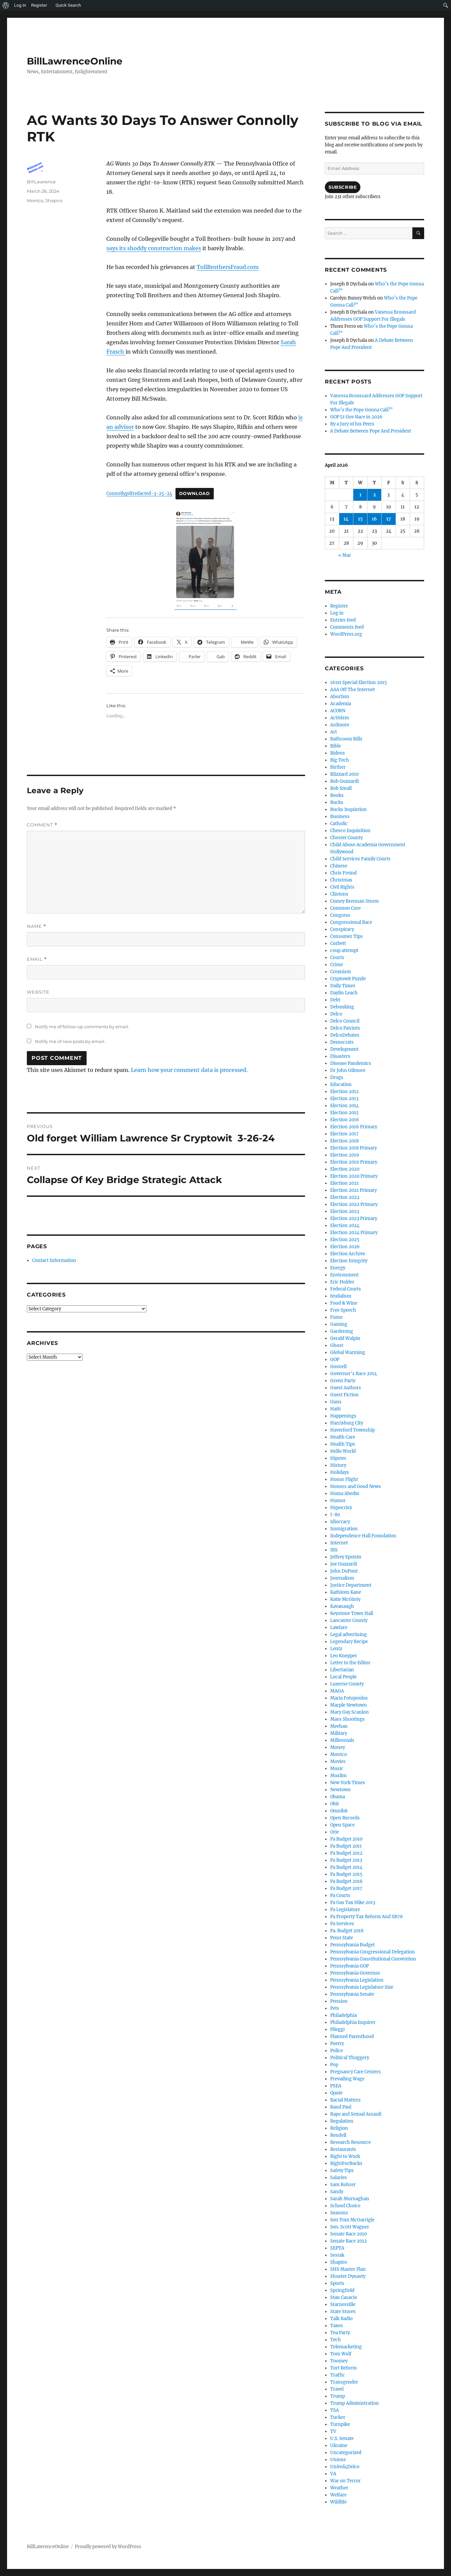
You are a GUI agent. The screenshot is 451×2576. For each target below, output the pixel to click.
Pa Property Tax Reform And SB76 (366, 1916)
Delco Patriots (345, 1028)
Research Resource (350, 2142)
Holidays (339, 1472)
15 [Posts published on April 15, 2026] (360, 519)
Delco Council (344, 1021)
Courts (337, 957)
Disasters (340, 1056)
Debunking (342, 1007)
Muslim (338, 1775)
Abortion (339, 696)
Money (337, 1747)
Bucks (336, 802)
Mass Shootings (347, 1719)
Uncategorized (345, 2452)
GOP (334, 1359)
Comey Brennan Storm (354, 901)
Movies (338, 1761)
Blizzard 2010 (344, 774)
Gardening (341, 1331)
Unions (338, 2459)
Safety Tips (342, 2170)
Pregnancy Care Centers (355, 2072)
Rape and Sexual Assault (356, 2114)
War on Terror (345, 2481)
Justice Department (350, 1585)
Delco (336, 1014)
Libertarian (342, 1670)
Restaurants (343, 2149)
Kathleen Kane (345, 1592)
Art (333, 732)
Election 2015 (344, 1113)
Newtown (340, 1790)
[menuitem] (6, 5)
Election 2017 (344, 1134)
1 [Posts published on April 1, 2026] (360, 495)
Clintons (339, 894)
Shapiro (53, 200)
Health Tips (342, 1444)
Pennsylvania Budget (352, 1945)
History (338, 1465)
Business (340, 816)
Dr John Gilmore (347, 1070)
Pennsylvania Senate (352, 1994)
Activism (339, 718)
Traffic (337, 2375)
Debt (335, 1000)
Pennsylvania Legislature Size (361, 1987)
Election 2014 (344, 1106)
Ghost (336, 1345)
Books (337, 795)
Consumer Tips (346, 936)
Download (194, 493)
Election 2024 (344, 1225)
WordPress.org (346, 634)
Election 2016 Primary (353, 1127)
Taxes (336, 2326)
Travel (337, 2389)
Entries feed (343, 620)
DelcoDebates (344, 1035)
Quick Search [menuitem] (68, 5)
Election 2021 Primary (353, 1190)
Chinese (338, 866)
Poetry (337, 2043)
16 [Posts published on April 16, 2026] (374, 519)
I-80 (335, 1515)
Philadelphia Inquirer (352, 2022)
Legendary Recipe (349, 1641)
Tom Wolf (340, 2354)
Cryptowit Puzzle (348, 979)
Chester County (346, 838)
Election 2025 (344, 1239)
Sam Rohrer (343, 2184)
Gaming (338, 1324)
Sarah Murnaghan (349, 2199)
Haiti (335, 1409)
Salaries (338, 2177)
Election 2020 (344, 1169)
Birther (338, 767)
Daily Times (342, 986)
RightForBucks (346, 2163)
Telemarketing (346, 2347)
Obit (334, 1804)
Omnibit (339, 1811)
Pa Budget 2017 (346, 1888)
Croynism (340, 972)
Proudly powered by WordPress (108, 2546)
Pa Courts (340, 1895)
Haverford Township (352, 1430)
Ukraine (338, 2445)
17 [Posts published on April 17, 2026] (388, 519)
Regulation (341, 2121)
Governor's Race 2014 (353, 1373)
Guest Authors (345, 1388)
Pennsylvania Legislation (357, 1980)
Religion (339, 2128)
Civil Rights (342, 887)
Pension (339, 2001)
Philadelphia (343, 2015)
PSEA (335, 2086)
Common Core (345, 908)
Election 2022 (344, 1197)
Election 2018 (344, 1141)
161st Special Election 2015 (358, 682)
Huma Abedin (344, 1493)
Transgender (344, 2382)
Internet (339, 1543)
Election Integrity (348, 1261)
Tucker (337, 2417)
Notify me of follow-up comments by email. (82, 1026)
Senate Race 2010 (348, 2234)
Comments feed (347, 627)
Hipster (338, 1458)
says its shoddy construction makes (153, 248)
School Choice (345, 2206)
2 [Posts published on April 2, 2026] (374, 495)
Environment (344, 1275)
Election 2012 (344, 1091)
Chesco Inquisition (350, 830)
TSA (334, 2410)
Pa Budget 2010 (346, 1839)
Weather (339, 2488)
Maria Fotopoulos (349, 1698)
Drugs (336, 1077)
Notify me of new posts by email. (70, 1041)
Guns (336, 1402)
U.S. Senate (342, 2438)
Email (37, 959)
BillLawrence (41, 181)
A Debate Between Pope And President (370, 431)
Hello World (343, 1451)
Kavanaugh (342, 1606)
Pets (334, 2008)
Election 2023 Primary (353, 1218)
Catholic (339, 823)
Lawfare (338, 1627)
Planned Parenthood (352, 2036)
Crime (336, 964)
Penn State (341, 1938)
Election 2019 (344, 1155)
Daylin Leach (344, 993)
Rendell (338, 2135)
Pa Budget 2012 (346, 1853)
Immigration (344, 1529)
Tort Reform (343, 2368)
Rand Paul (340, 2107)
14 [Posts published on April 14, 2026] (346, 519)
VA (333, 2474)
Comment (42, 825)
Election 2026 (345, 1247)
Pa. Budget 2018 (346, 1931)
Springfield (342, 2290)
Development (344, 1049)
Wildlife (338, 2502)
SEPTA (337, 2248)
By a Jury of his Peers (352, 424)
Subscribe (343, 187)
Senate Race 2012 (348, 2241)
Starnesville (342, 2304)
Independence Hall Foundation (363, 1536)
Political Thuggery (349, 2058)
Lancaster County (348, 1620)
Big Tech (339, 760)
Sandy (336, 2192)
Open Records (345, 1818)
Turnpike (340, 2424)
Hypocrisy (341, 1507)
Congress (340, 915)
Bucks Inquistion (348, 809)
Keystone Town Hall (351, 1613)
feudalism (340, 1296)
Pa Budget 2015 (346, 1874)
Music (336, 1768)
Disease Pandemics (350, 1063)
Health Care (342, 1437)
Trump (337, 2396)
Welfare (338, 2495)
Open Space (342, 1825)
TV (333, 2431)
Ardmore (339, 725)
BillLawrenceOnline (74, 61)
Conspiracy (342, 929)
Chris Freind (343, 873)
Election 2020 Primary (354, 1176)
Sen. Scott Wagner (349, 2227)
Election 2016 (344, 1120)
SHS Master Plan (348, 2269)
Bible (335, 746)
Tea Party (340, 2333)
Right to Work (345, 2156)
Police (336, 2050)
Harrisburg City (346, 1423)
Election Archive (347, 1254)
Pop (334, 2065)
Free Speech (343, 1310)
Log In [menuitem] (20, 5)
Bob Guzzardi (344, 781)
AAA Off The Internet (352, 689)
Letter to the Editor (350, 1663)
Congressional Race (351, 922)
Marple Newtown (348, 1705)
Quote (336, 2093)
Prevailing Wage (347, 2079)
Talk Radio (341, 2318)
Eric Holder (342, 1282)
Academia (340, 704)
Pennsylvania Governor (355, 1973)
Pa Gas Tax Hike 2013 (352, 1902)
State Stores (343, 2311)
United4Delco (344, 2467)
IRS (334, 1550)
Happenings (343, 1416)
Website (38, 992)
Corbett (338, 943)
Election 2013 (344, 1098)
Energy (337, 1268)
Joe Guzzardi (343, 1564)
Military (338, 1733)
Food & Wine (343, 1303)
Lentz (336, 1649)
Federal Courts (345, 1289)
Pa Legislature (345, 1909)
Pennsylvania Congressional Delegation (372, 1952)
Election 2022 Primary (354, 1204)
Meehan (339, 1726)
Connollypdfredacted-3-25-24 (139, 493)
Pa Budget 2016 (346, 1881)
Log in (337, 613)
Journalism (342, 1578)
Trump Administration (354, 2403)
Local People (343, 1677)
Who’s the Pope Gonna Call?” (361, 410)
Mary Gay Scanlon (349, 1712)
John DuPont (344, 1571)
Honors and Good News (355, 1486)
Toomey (339, 2361)
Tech (335, 2340)
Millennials (342, 1740)
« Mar (344, 555)
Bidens (337, 753)
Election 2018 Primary (353, 1148)
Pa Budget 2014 (346, 1867)
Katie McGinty (345, 1599)
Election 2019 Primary (353, 1162)
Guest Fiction (344, 1395)
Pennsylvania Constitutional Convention (373, 1959)
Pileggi (337, 2029)
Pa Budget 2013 (346, 1860)
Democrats (342, 1042)
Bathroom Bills (346, 739)
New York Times (347, 1783)
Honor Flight (344, 1479)
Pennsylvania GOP (349, 1966)
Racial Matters (345, 2100)
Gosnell (338, 1366)
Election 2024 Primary (354, 1232)
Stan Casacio (343, 2297)
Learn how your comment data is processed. (189, 1070)
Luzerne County (347, 1684)
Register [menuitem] (39, 5)
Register (339, 606)
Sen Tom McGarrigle (352, 2220)
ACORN (337, 711)
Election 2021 (344, 1183)
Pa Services (342, 1924)
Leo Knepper (343, 1656)
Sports (337, 2283)
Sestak (337, 2255)
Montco (35, 200)
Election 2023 (344, 1211)
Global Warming (347, 1352)
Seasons (339, 2213)
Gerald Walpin (345, 1338)
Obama (337, 1797)
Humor (338, 1500)
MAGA (337, 1691)
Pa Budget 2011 (346, 1846)
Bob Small (341, 788)
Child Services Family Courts (360, 859)
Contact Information (54, 1260)
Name (36, 926)
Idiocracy (340, 1522)
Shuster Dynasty (347, 2276)
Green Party (342, 1381)
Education (341, 1084)
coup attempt (344, 950)
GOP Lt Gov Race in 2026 (356, 417)
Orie (334, 1832)
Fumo (336, 1317)
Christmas (341, 880)
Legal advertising (348, 1634)
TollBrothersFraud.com (228, 267)
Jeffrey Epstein (345, 1557)
